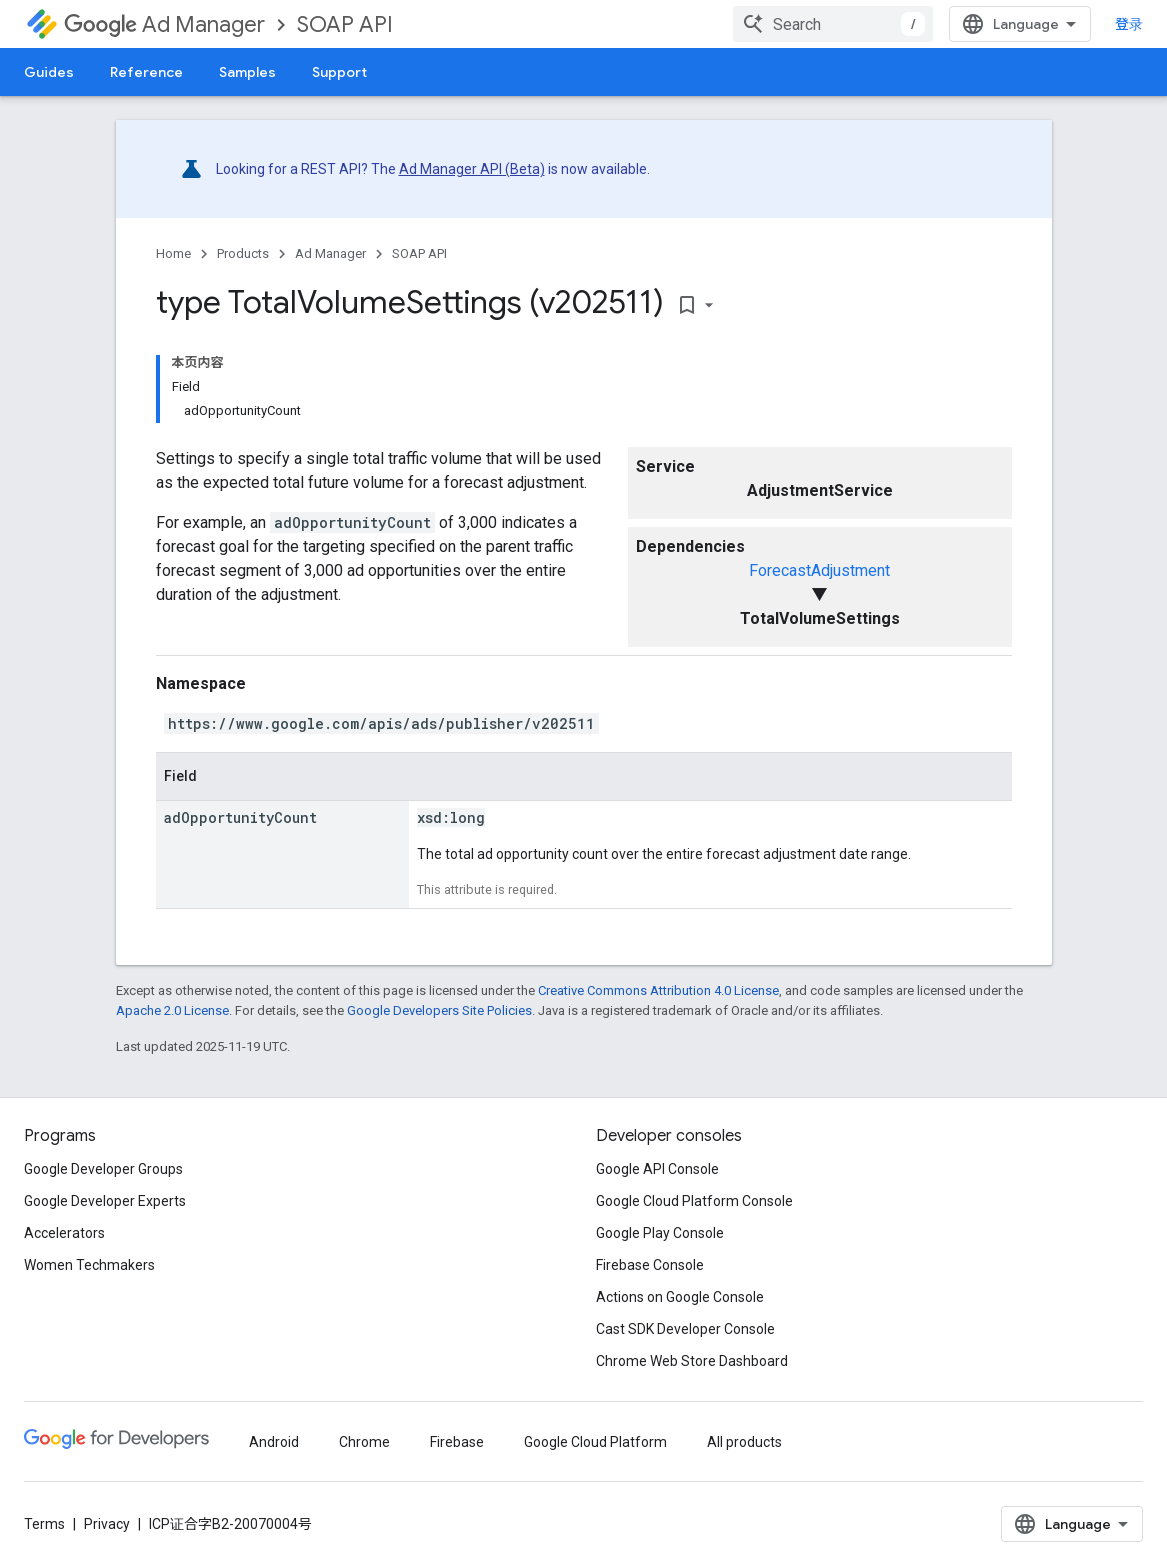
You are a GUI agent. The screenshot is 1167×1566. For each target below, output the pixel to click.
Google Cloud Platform (595, 1442)
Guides (49, 72)
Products (243, 253)
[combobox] (833, 24)
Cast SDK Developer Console (685, 1329)
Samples (247, 72)
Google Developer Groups (103, 1169)
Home (173, 253)
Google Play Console (660, 1233)
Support (339, 72)
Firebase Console (650, 1265)
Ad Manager (164, 24)
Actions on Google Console (680, 1297)
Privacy (107, 1524)
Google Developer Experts (105, 1201)
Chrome (364, 1442)
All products (744, 1442)
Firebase (457, 1442)
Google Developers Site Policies (439, 1010)
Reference (146, 72)
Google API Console (657, 1169)
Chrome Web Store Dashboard (692, 1361)
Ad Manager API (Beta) (472, 169)
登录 (1129, 24)
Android (274, 1442)
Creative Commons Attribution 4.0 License (658, 990)
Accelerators (64, 1233)
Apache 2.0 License (172, 1010)
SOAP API (345, 24)
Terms (44, 1524)
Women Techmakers (89, 1265)
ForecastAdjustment (819, 570)
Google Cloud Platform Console (694, 1201)
